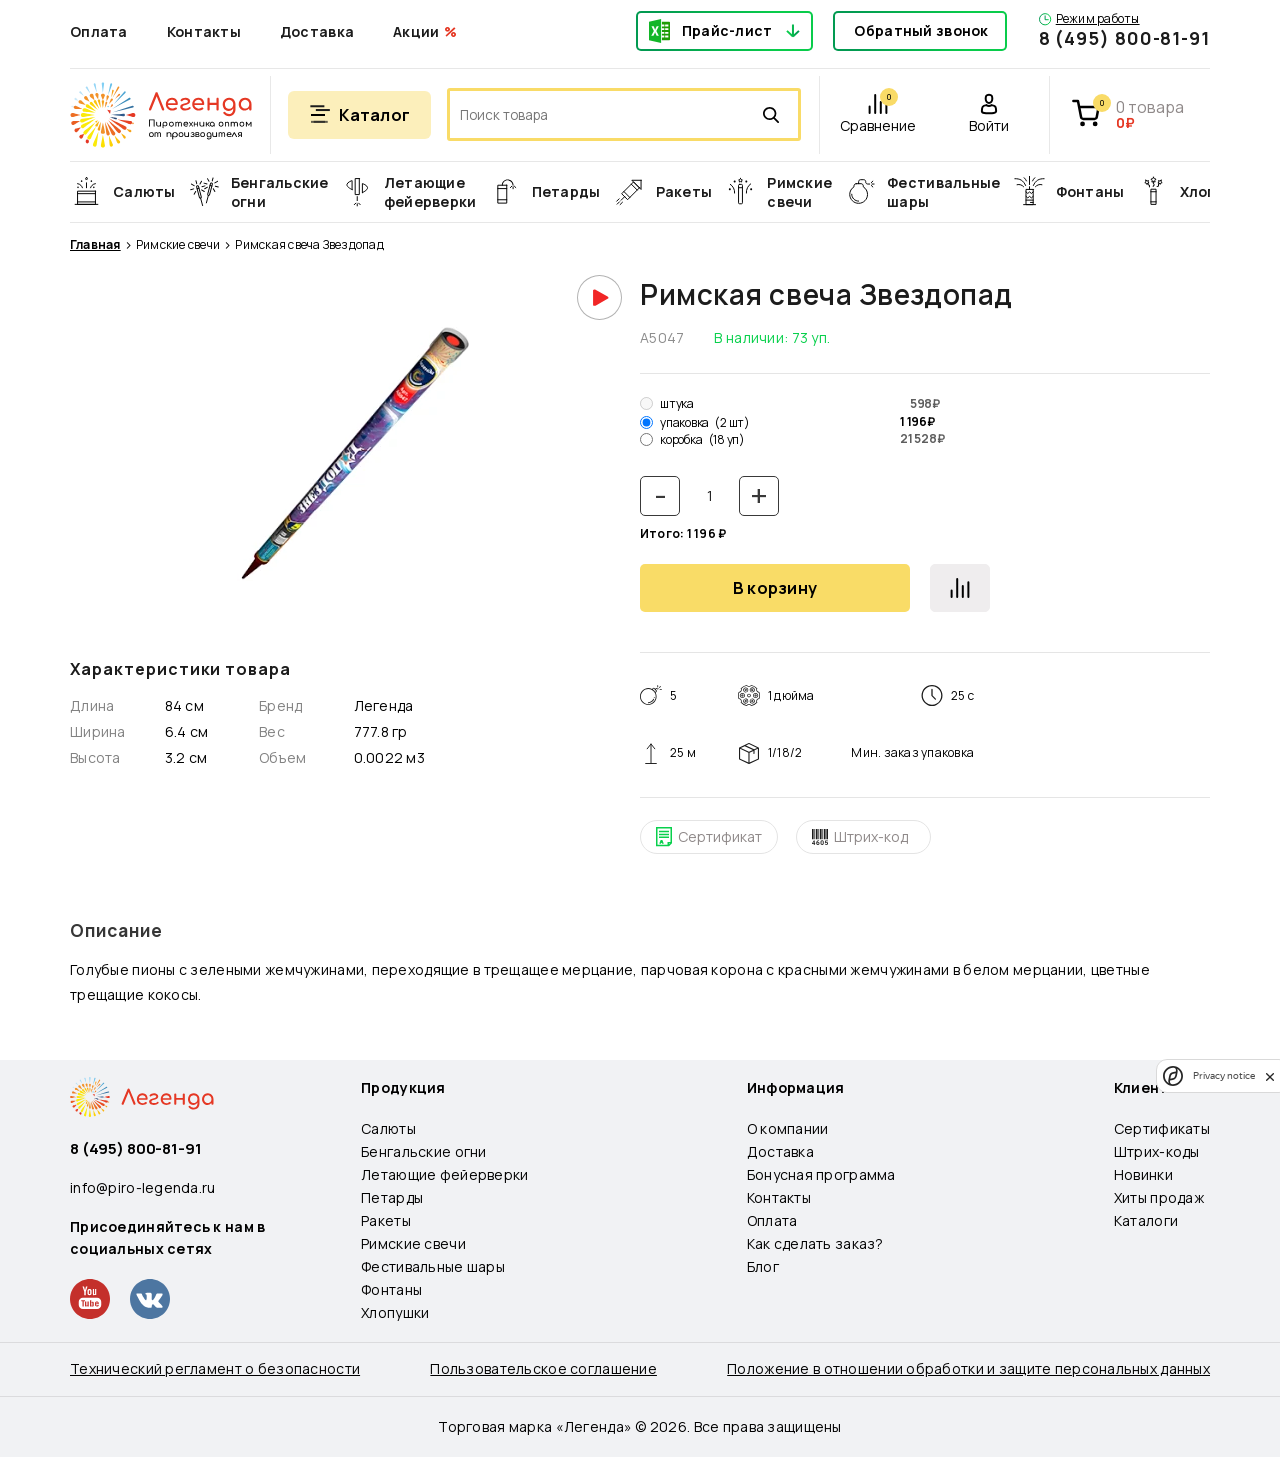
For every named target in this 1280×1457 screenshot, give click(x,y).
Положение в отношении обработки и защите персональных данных (968, 1368)
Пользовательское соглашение (543, 1368)
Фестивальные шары (433, 1266)
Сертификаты (1162, 1128)
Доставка (317, 31)
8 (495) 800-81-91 (1124, 38)
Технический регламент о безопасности (215, 1368)
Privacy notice (1224, 1075)
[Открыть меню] (359, 115)
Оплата (99, 31)
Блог (763, 1266)
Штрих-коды (1157, 1151)
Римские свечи (178, 245)
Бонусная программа (821, 1174)
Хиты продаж (1159, 1197)
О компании (788, 1128)
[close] (1270, 1076)
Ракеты (386, 1220)
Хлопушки (395, 1312)
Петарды (392, 1197)
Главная (95, 245)
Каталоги (1146, 1220)
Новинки (1143, 1174)
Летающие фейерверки (444, 1174)
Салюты (388, 1128)
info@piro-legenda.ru (143, 1187)
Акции (416, 31)
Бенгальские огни (423, 1151)
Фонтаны (391, 1289)
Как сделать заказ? (815, 1243)
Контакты (204, 31)
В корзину (775, 588)
